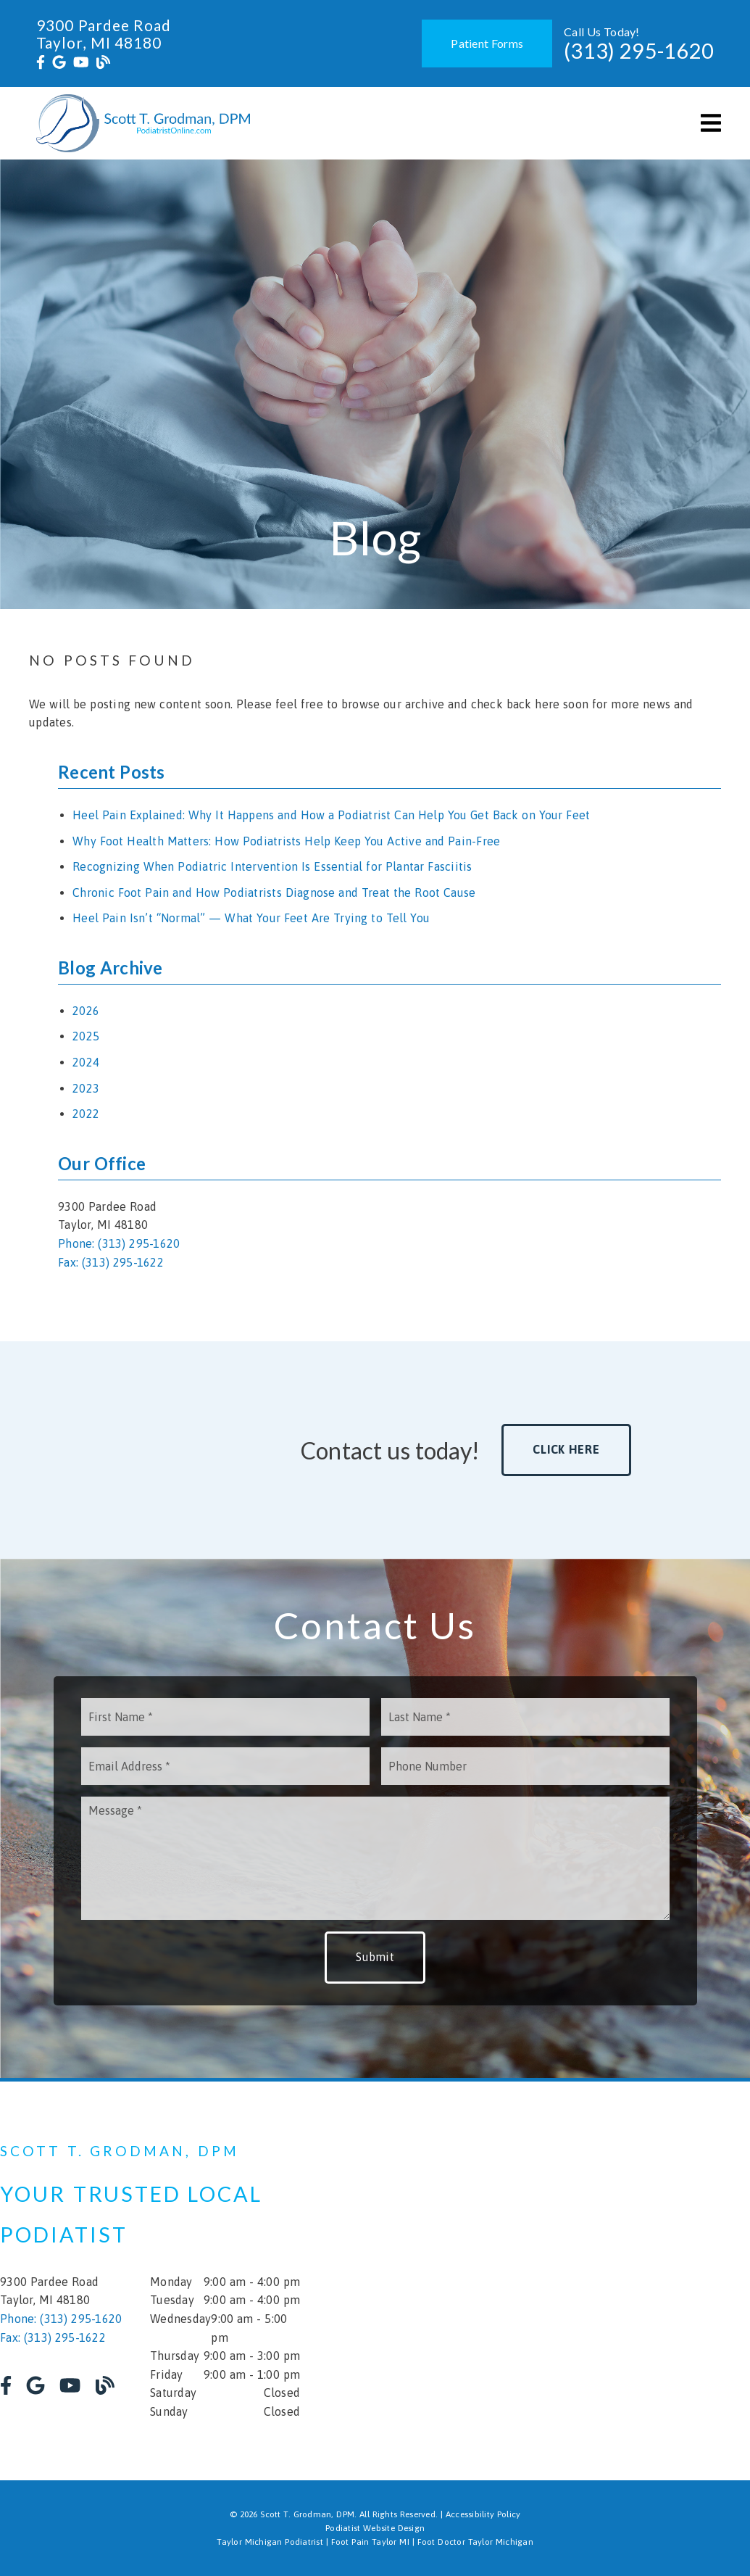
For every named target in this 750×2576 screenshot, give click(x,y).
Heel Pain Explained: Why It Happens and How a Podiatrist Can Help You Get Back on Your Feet (331, 814)
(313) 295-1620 (639, 50)
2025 (85, 1036)
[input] (225, 1717)
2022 (85, 1113)
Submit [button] (375, 1956)
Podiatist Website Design (375, 2528)
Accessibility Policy (483, 2514)
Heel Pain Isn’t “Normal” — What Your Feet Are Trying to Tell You (251, 917)
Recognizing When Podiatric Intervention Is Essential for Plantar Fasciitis (272, 866)
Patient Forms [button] (487, 43)
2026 (85, 1010)
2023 (85, 1088)
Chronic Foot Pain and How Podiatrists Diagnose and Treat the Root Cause (273, 892)
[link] (40, 62)
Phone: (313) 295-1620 (119, 1243)
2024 (85, 1062)
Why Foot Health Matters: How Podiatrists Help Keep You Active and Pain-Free (286, 841)
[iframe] (600, 2281)
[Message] (375, 1858)
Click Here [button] (566, 1449)
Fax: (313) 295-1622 (111, 1262)
